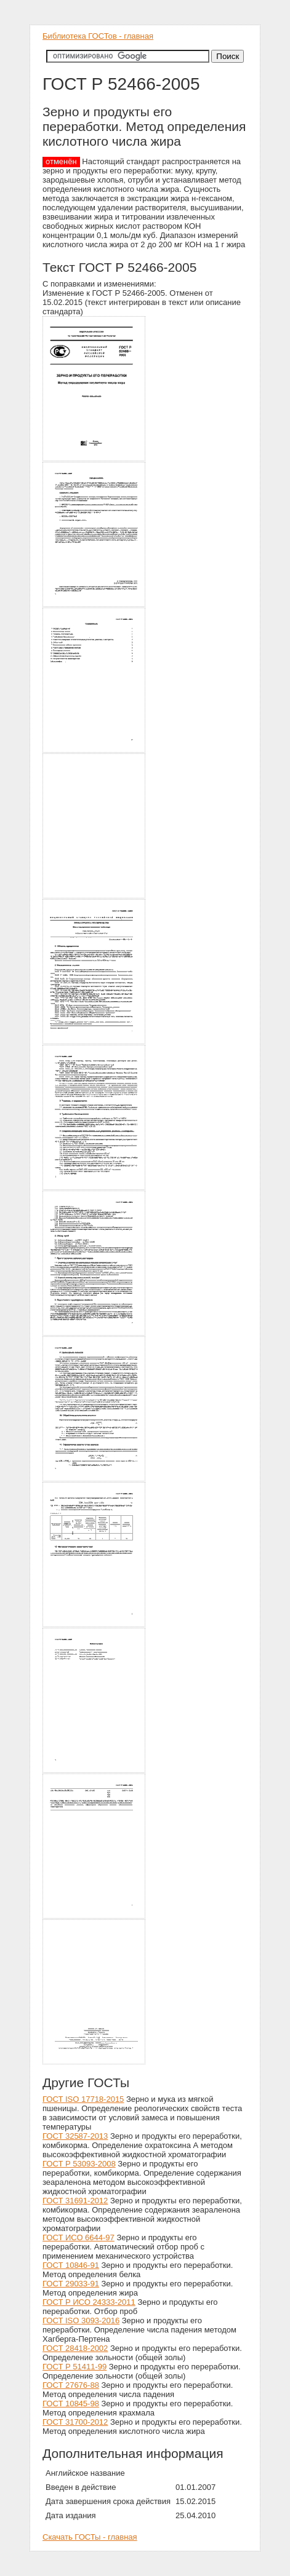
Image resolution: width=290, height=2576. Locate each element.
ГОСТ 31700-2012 (75, 2422)
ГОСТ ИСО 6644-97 (78, 2237)
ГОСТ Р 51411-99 (74, 2366)
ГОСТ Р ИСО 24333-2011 (88, 2302)
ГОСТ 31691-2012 (75, 2200)
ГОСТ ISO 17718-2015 (83, 2099)
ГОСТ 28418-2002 (75, 2348)
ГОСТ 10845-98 (70, 2403)
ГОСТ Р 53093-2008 (79, 2163)
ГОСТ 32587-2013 (75, 2136)
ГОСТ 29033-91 (70, 2283)
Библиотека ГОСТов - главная (97, 36)
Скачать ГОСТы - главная (89, 2537)
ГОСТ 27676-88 (70, 2385)
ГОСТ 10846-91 (70, 2265)
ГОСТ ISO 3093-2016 (80, 2320)
